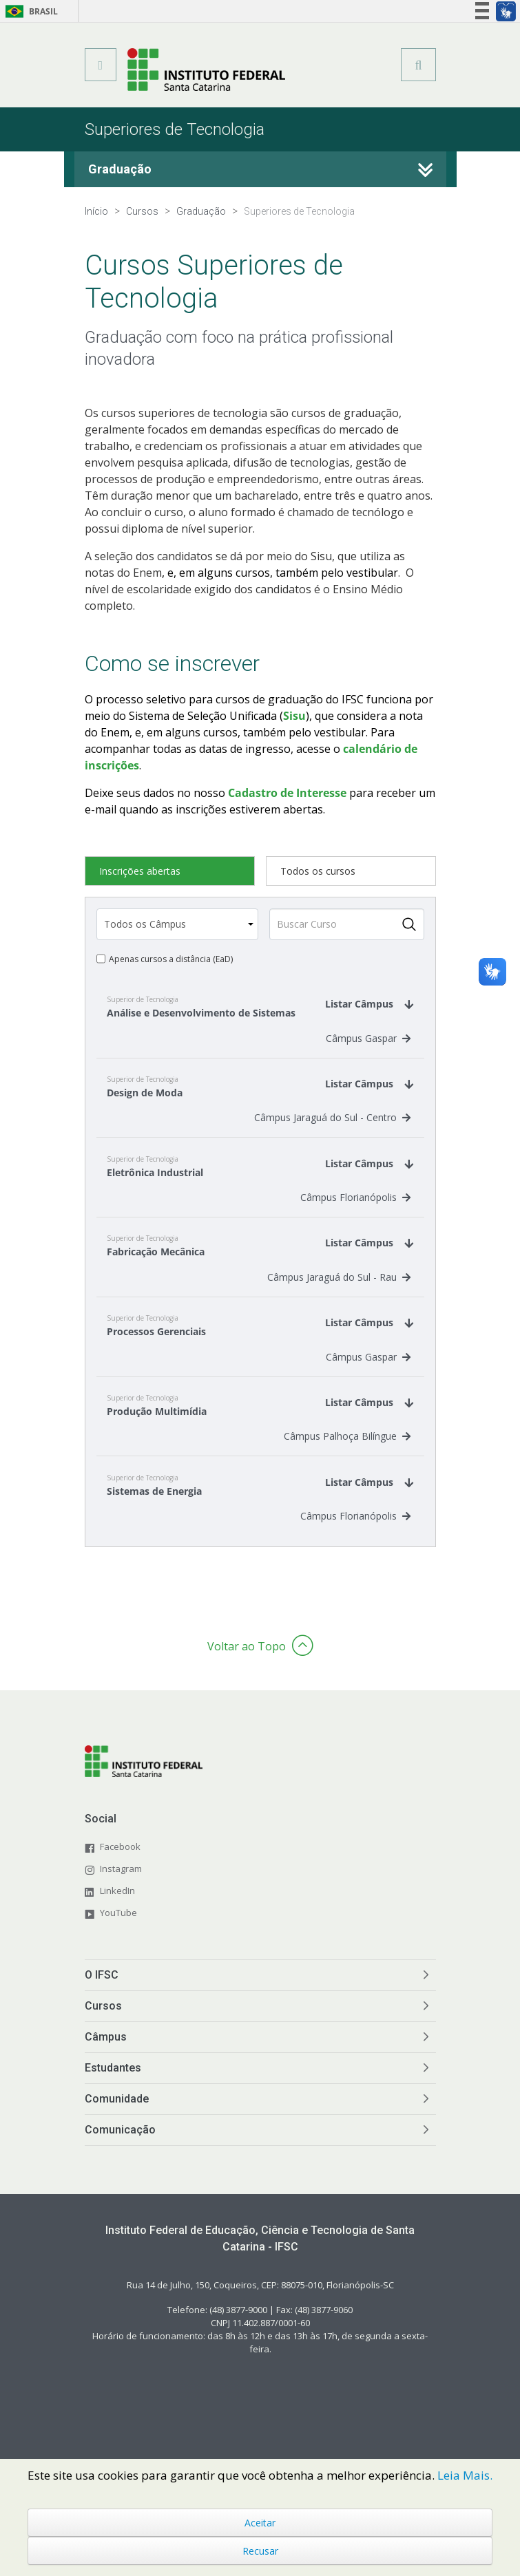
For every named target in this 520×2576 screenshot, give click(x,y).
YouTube (118, 1928)
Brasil (29, 11)
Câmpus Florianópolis (355, 1204)
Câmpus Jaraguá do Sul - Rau (338, 1285)
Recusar (260, 2550)
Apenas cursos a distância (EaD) (171, 959)
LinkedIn (117, 1906)
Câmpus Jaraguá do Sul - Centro (332, 1122)
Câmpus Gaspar (368, 1040)
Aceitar (260, 2522)
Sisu (294, 715)
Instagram (121, 1884)
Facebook (120, 1862)
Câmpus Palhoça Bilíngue (347, 1449)
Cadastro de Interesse (287, 792)
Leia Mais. (464, 2475)
